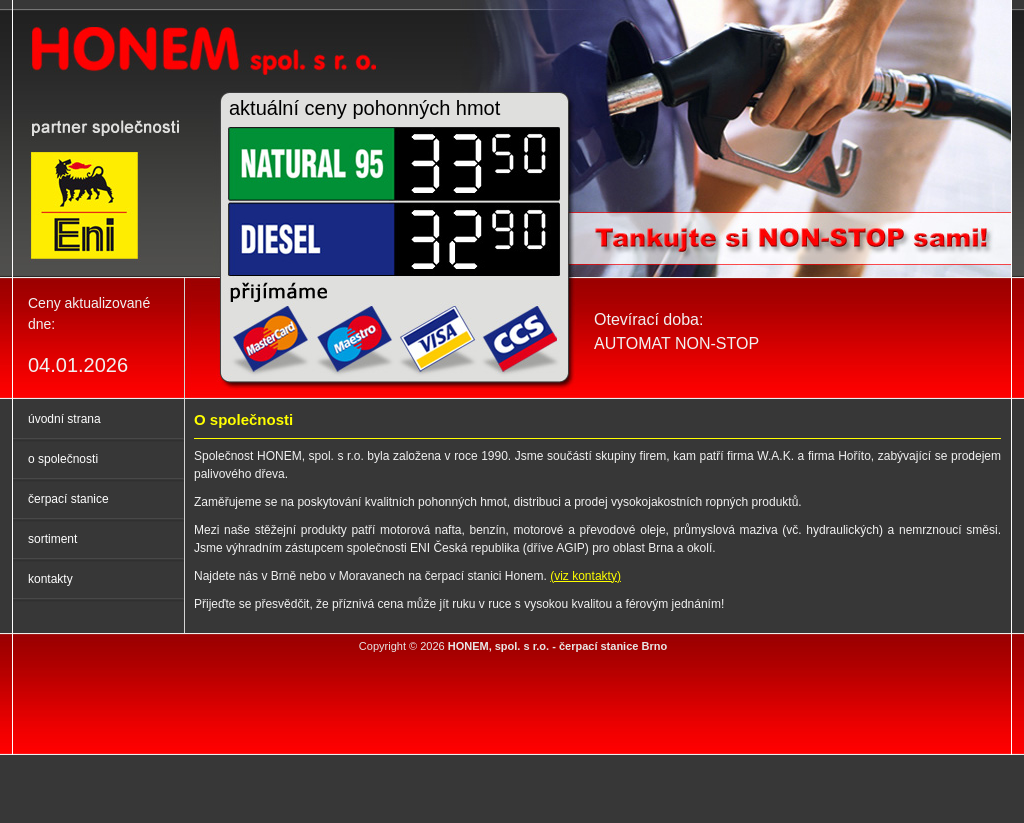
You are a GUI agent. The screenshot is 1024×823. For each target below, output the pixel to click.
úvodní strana (64, 419)
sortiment (52, 539)
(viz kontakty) (585, 576)
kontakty (50, 579)
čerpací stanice (68, 499)
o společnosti (63, 459)
